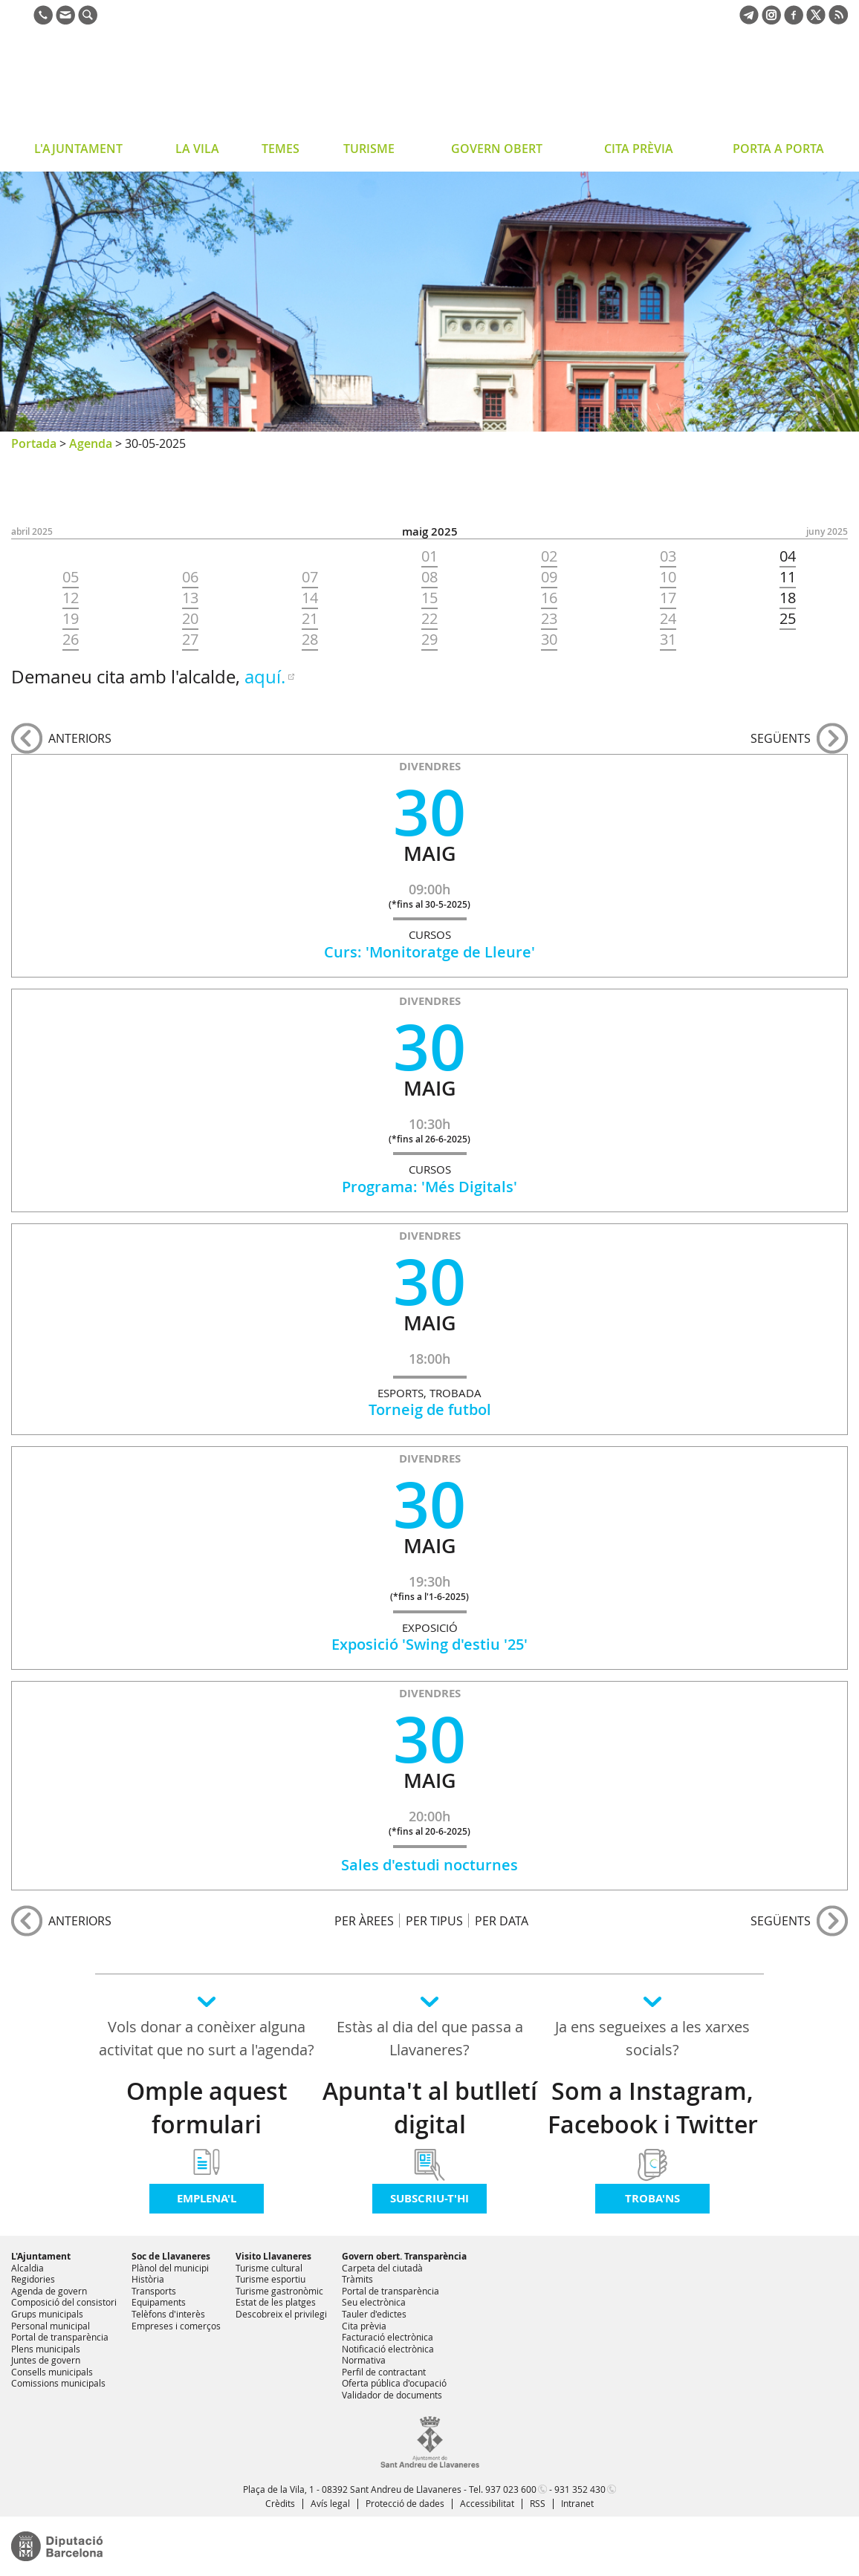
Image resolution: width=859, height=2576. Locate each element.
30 (549, 639)
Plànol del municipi (170, 2268)
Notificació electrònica (388, 2349)
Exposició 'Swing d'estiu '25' (429, 1644)
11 (787, 577)
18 (787, 598)
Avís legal (330, 2503)
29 (429, 639)
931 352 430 (580, 2489)
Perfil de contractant (384, 2372)
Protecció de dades (405, 2503)
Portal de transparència (59, 2337)
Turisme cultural (269, 2268)
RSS (537, 2503)
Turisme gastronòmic (279, 2291)
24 (668, 618)
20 (190, 618)
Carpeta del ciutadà (382, 2268)
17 (668, 598)
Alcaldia (27, 2268)
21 (310, 618)
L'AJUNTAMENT (78, 148)
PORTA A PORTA (778, 148)
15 (429, 598)
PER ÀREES (364, 1920)
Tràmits (357, 2279)
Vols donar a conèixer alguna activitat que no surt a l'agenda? (206, 2038)
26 (70, 639)
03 (668, 556)
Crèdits (280, 2503)
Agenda (90, 443)
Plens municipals (45, 2349)
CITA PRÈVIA (638, 148)
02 (549, 556)
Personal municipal (50, 2326)
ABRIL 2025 (32, 531)
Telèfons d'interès (168, 2314)
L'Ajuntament (41, 2256)
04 (787, 556)
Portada (33, 443)
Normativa (364, 2360)
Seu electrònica (374, 2302)
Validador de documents (392, 2395)
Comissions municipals (58, 2383)
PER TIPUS (434, 1920)
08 (429, 577)
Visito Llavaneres (273, 2256)
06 (190, 577)
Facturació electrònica (387, 2337)
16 (549, 598)
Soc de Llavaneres (171, 2256)
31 (668, 639)
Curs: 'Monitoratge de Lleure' (429, 952)
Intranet (577, 2503)
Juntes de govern (45, 2360)
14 (310, 598)
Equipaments (159, 2302)
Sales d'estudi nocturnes (429, 1865)
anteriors (79, 738)
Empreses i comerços (176, 2326)
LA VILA (197, 148)
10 (668, 577)
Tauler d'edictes (374, 2314)
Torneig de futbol (430, 1409)
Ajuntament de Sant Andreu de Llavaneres (129, 84)
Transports (154, 2291)
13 (190, 598)
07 (310, 577)
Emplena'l (206, 2198)
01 (429, 556)
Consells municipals (52, 2372)
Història (148, 2279)
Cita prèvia (364, 2326)
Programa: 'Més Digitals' (429, 1187)
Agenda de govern (49, 2291)
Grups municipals (47, 2314)
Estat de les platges (276, 2302)
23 (549, 618)
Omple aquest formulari (207, 2108)
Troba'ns (652, 2198)
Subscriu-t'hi (429, 2198)
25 (787, 618)
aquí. (264, 677)
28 (310, 639)
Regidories (33, 2279)
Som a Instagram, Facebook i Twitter (653, 2108)
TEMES (280, 148)
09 (549, 577)
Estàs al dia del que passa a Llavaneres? (430, 2038)
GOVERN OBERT (496, 148)
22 (429, 618)
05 (70, 577)
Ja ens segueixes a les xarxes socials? (652, 2038)
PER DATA (501, 1920)
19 (70, 618)
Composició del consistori (64, 2302)
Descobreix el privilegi (281, 2314)
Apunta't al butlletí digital (429, 2108)
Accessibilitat (487, 2503)
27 (190, 639)
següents (781, 738)
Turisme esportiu (270, 2279)
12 (70, 598)
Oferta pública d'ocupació (394, 2383)
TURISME (369, 148)
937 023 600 (511, 2489)
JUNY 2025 (827, 531)
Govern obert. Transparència (404, 2256)
